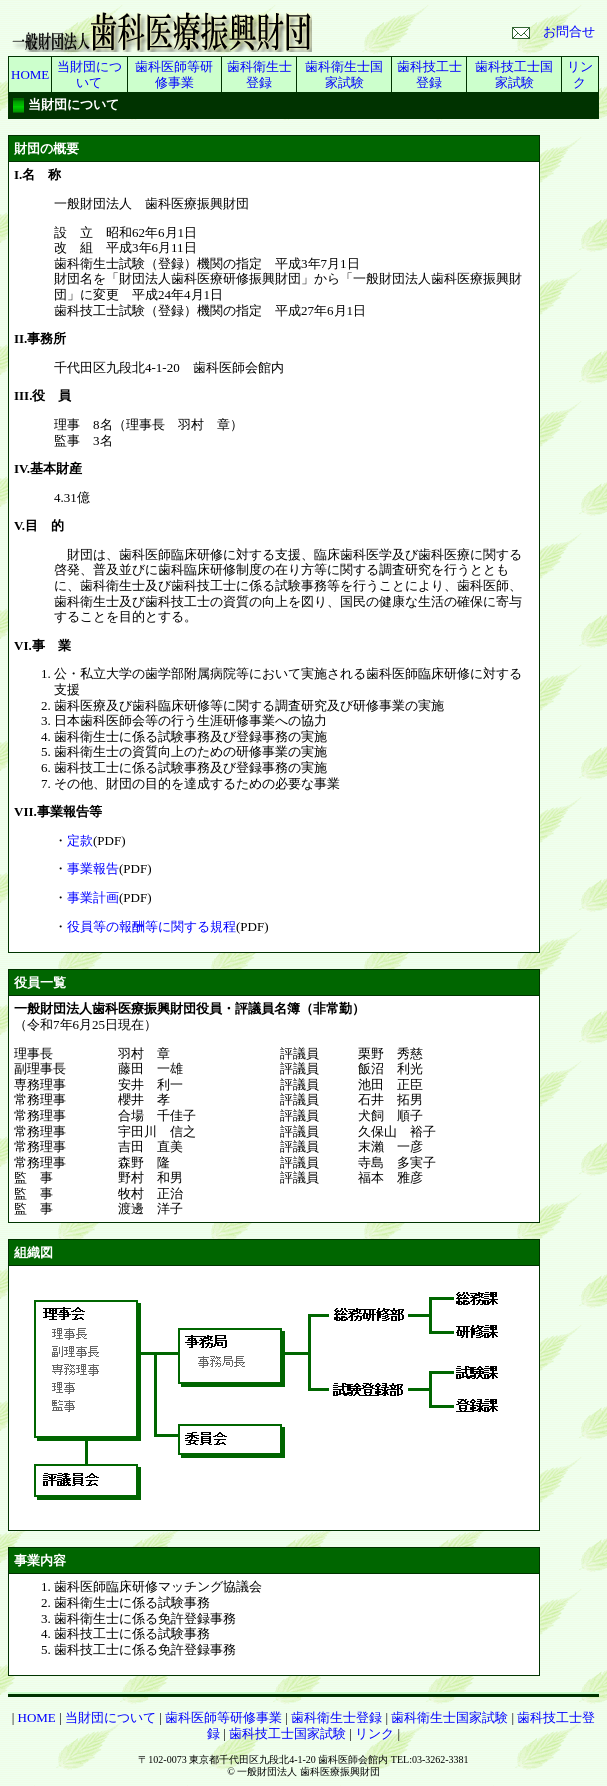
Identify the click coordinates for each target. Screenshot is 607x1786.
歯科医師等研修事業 (174, 74)
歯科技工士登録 (429, 74)
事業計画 (93, 897)
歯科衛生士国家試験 (344, 74)
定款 (80, 840)
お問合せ (553, 31)
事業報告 (93, 868)
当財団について (89, 74)
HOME (30, 74)
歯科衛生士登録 (259, 74)
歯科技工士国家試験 (514, 74)
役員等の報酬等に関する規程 (151, 926)
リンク (580, 74)
